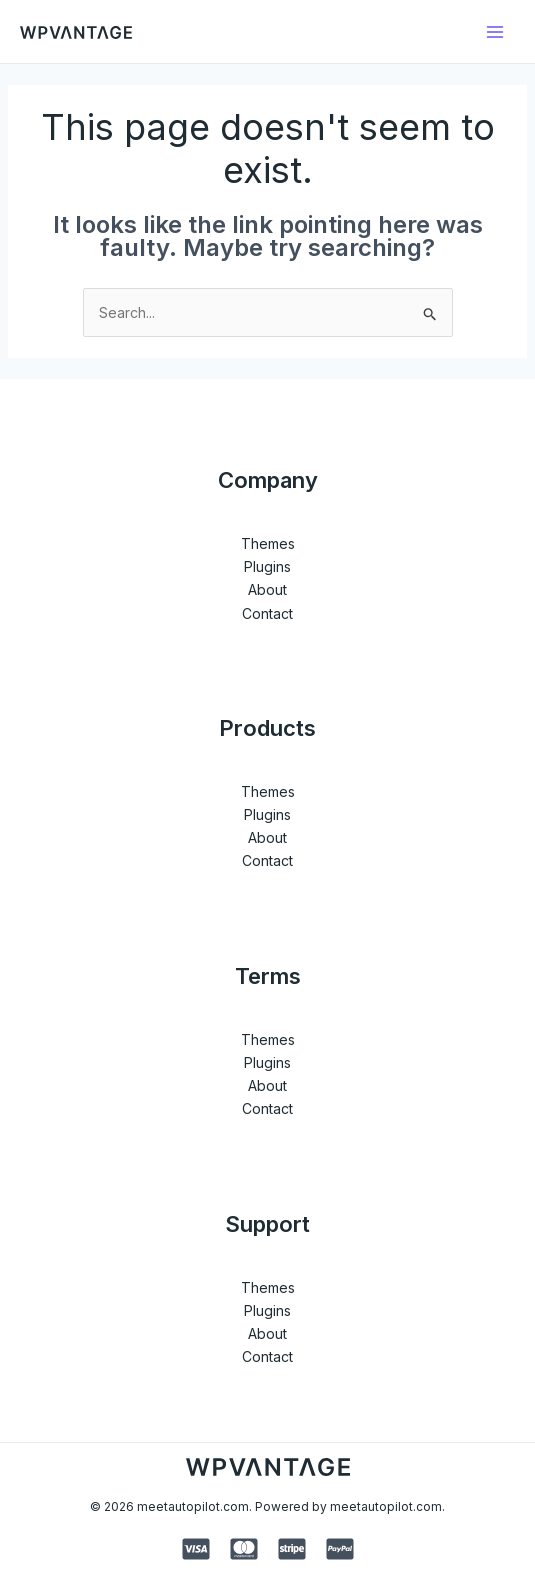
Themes (268, 543)
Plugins (267, 566)
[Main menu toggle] (494, 31)
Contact (267, 613)
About (267, 589)
